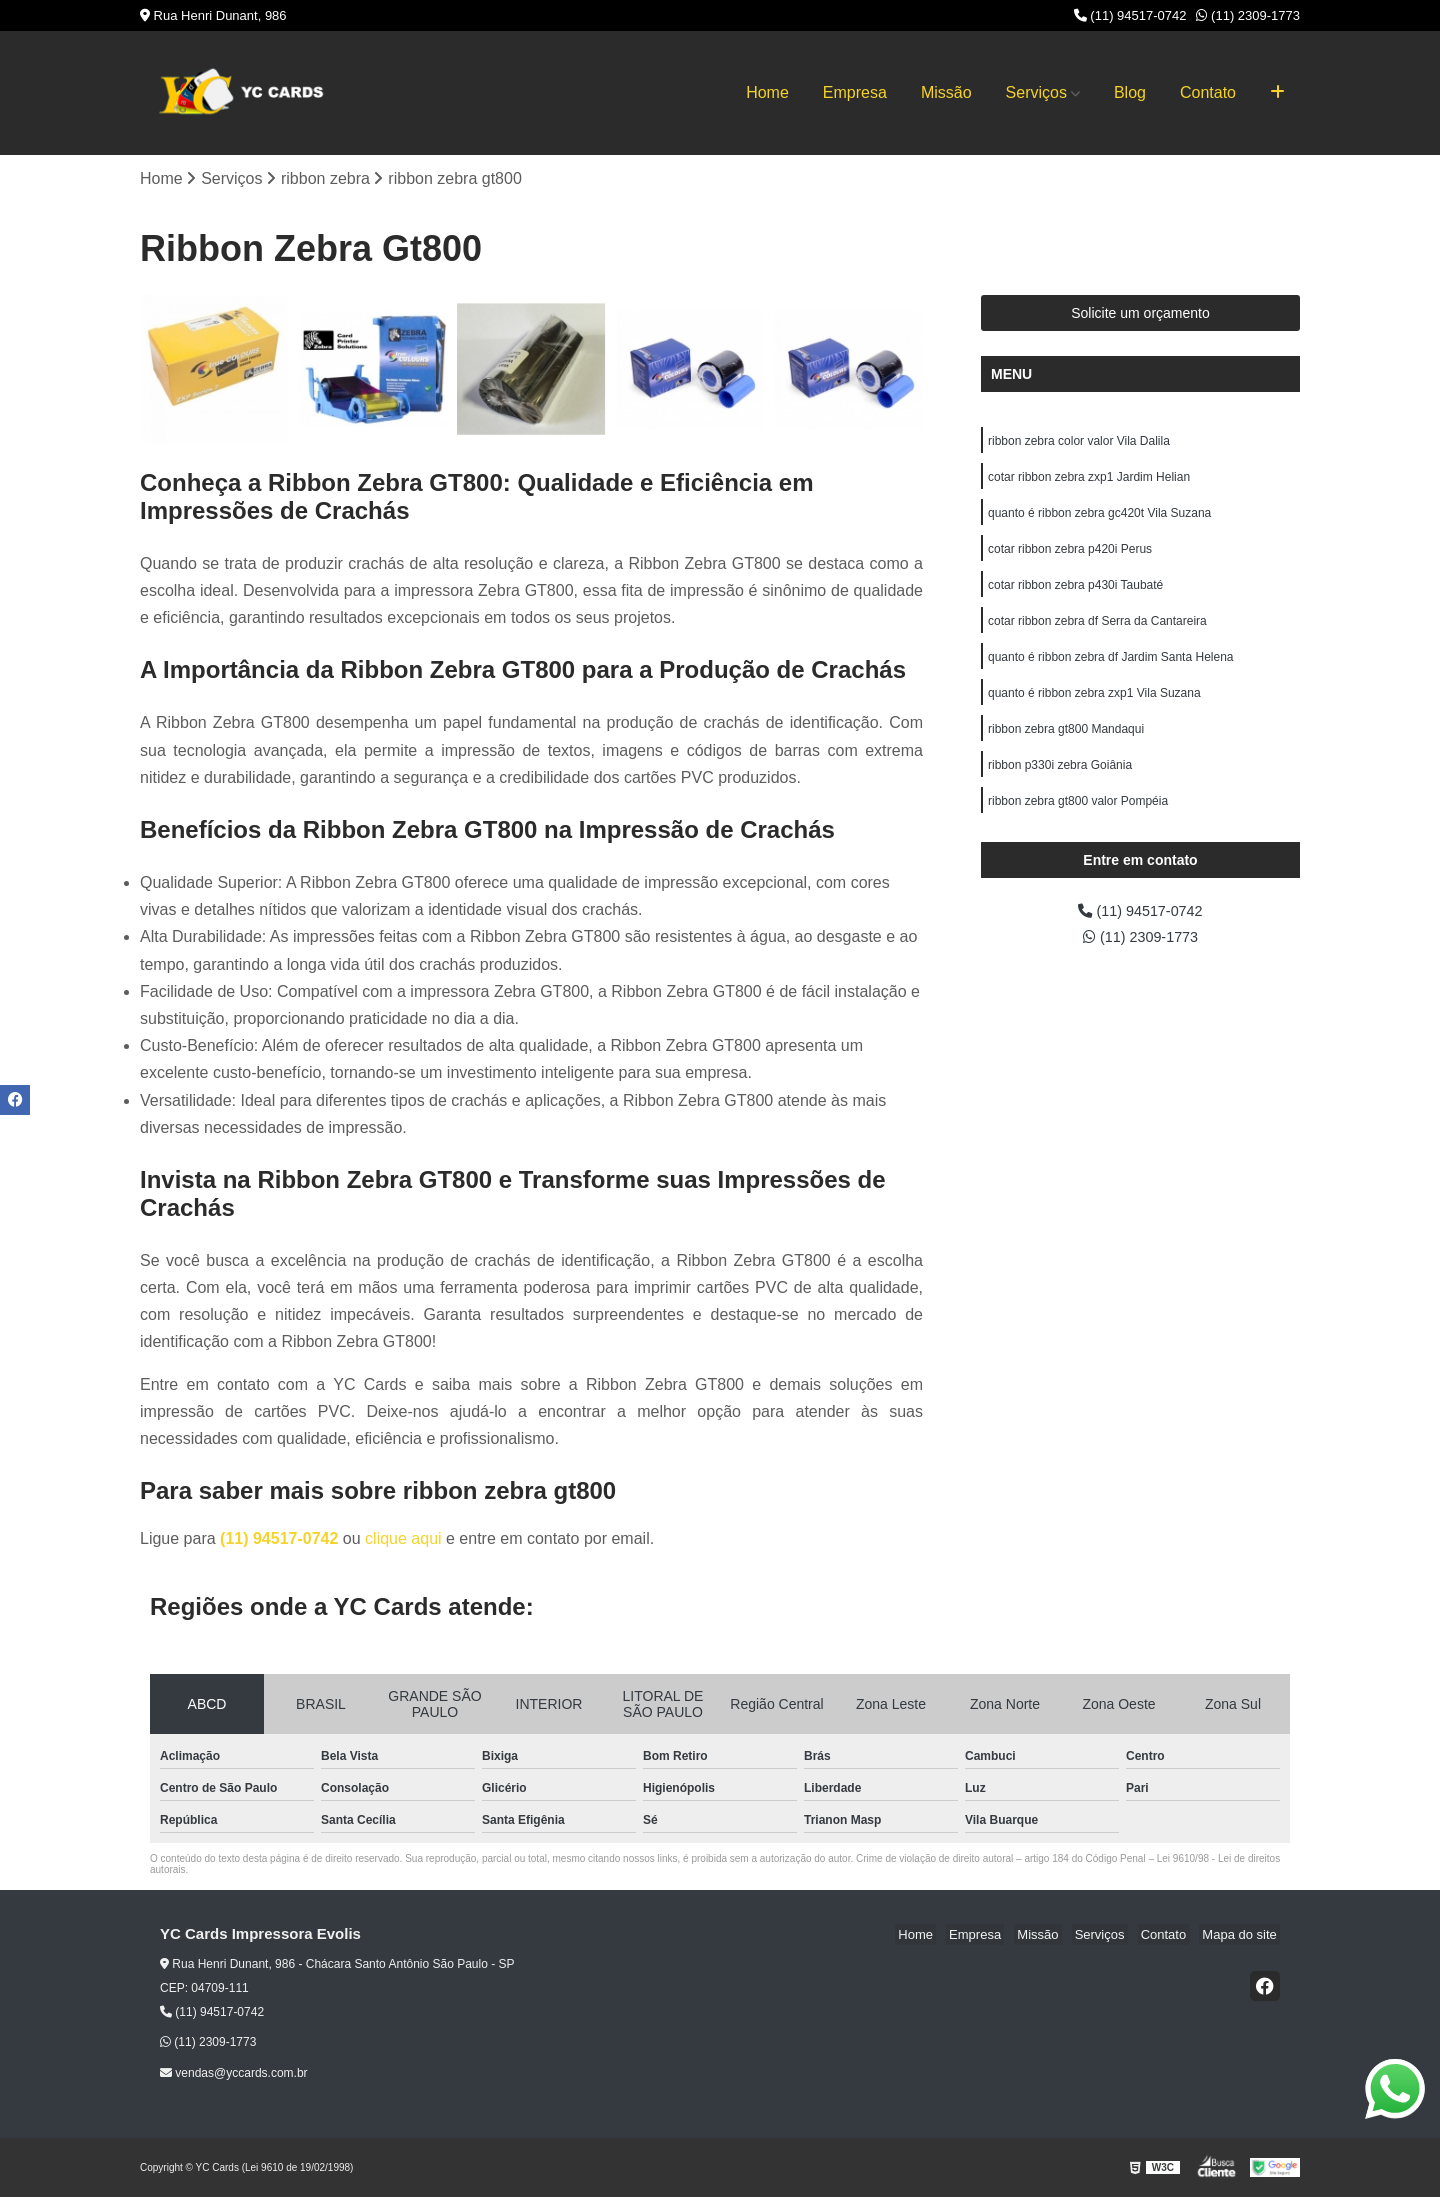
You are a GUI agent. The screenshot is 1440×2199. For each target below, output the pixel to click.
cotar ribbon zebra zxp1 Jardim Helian (1089, 482)
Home (767, 92)
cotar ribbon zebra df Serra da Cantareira (1097, 634)
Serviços (1036, 92)
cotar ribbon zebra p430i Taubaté (1075, 596)
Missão (946, 92)
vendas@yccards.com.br (234, 2074)
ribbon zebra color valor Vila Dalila (1079, 444)
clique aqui (403, 1540)
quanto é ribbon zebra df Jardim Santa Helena (1111, 672)
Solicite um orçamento (1140, 315)
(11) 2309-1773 (1248, 15)
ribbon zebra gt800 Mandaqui (1066, 748)
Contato (1208, 92)
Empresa (855, 92)
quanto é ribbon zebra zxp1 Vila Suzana (1094, 710)
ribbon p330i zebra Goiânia (1060, 786)
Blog (1130, 92)
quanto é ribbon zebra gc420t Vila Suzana (1099, 520)
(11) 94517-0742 (1130, 15)
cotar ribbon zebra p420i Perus (1070, 558)
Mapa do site (1242, 1936)
